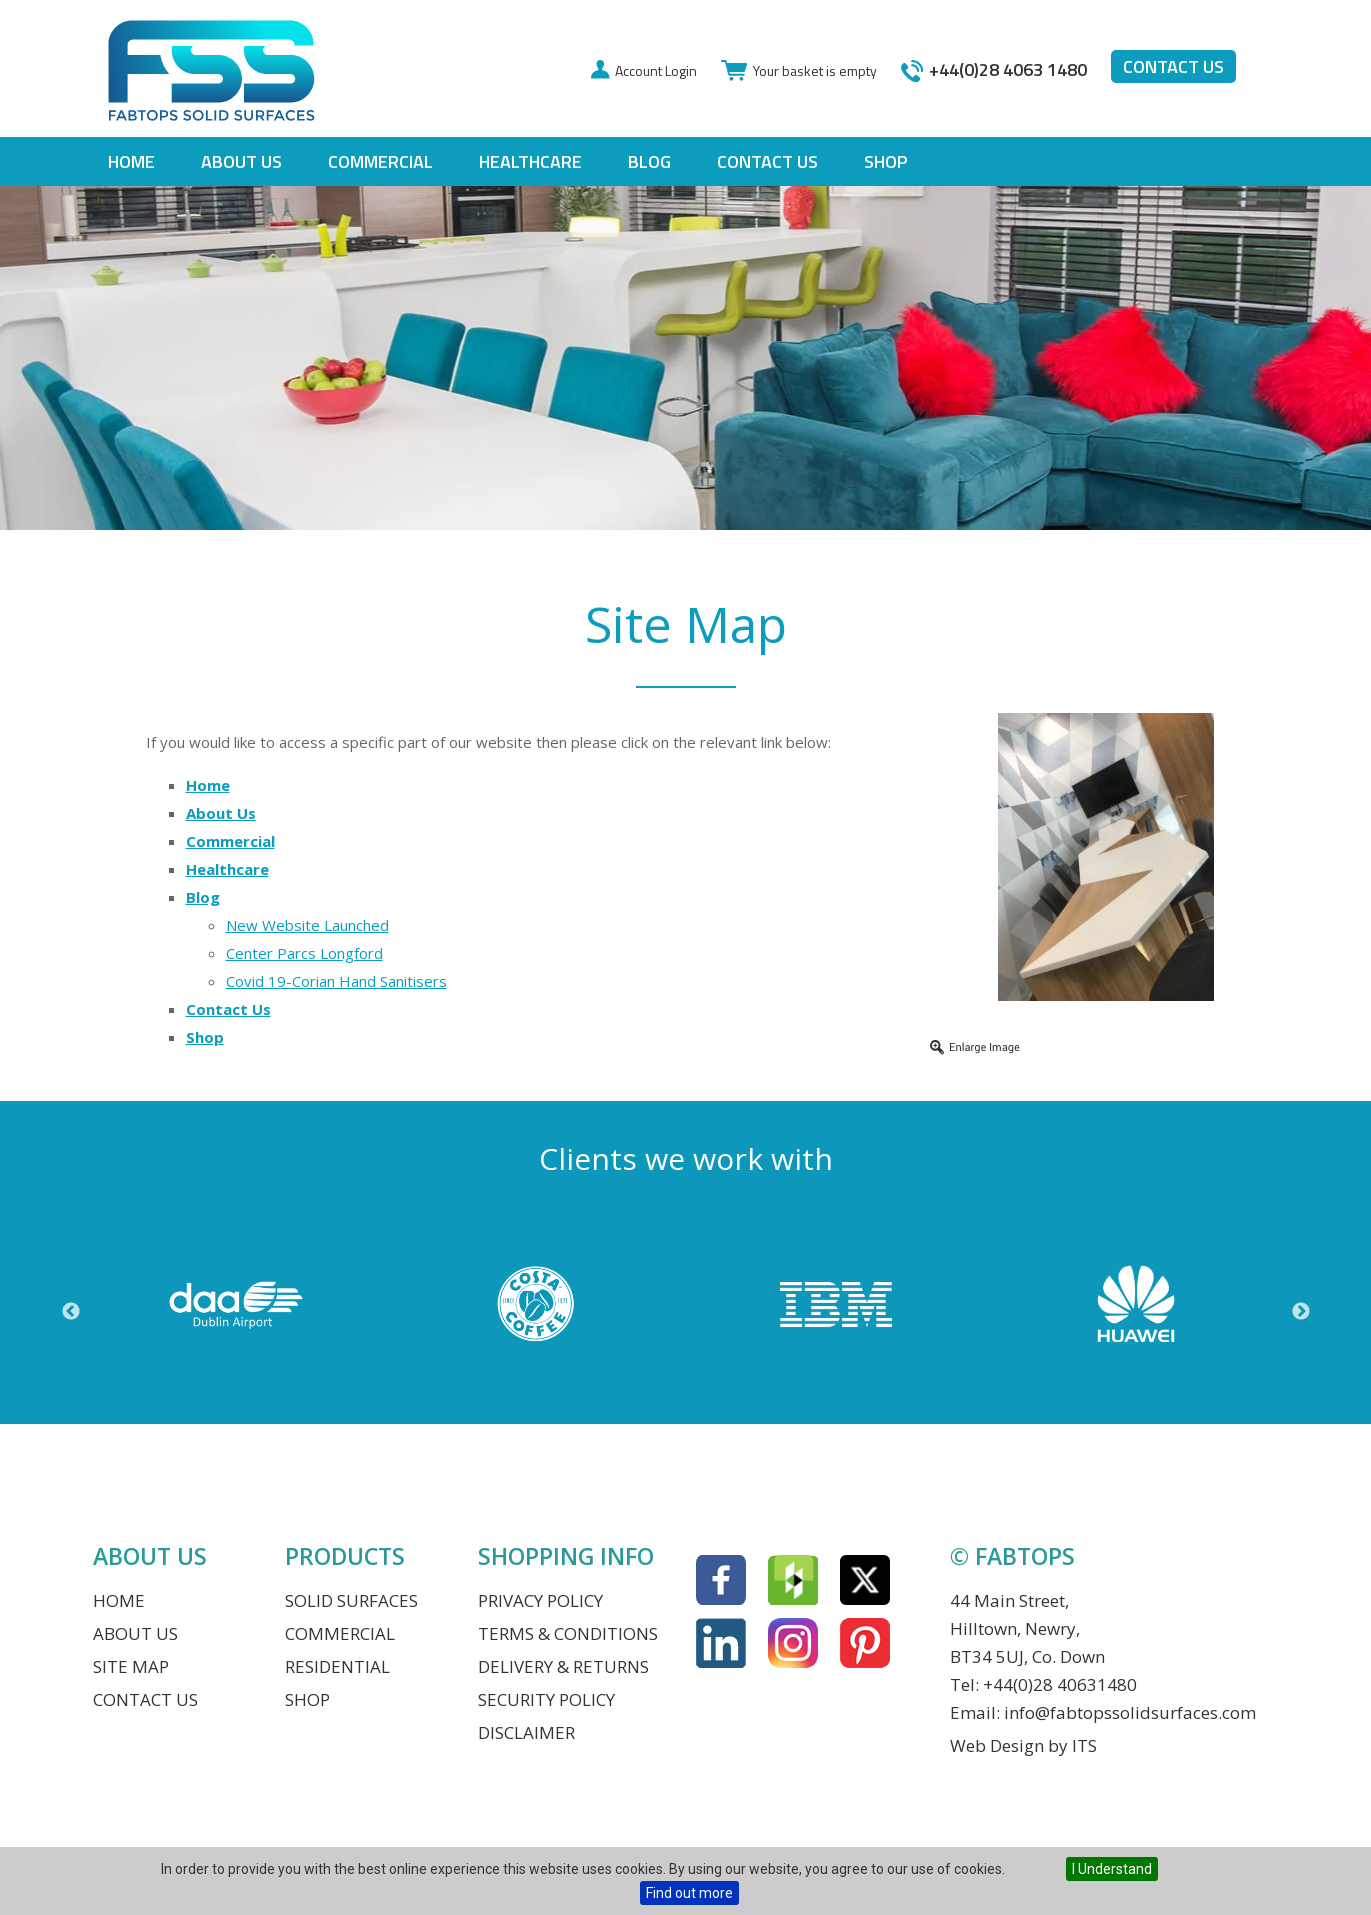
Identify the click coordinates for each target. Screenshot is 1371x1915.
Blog (649, 161)
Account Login (656, 70)
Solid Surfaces (351, 1600)
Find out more (689, 1893)
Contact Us (767, 161)
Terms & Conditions (568, 1633)
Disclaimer (526, 1732)
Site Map (131, 1666)
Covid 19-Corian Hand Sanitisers (336, 981)
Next (1301, 1312)
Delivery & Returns (563, 1666)
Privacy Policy (540, 1600)
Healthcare (530, 161)
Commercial (380, 161)
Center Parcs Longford (304, 953)
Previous (71, 1312)
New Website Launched (307, 925)
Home (131, 161)
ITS (1084, 1745)
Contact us (1173, 66)
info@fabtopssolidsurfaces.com (1130, 1712)
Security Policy (546, 1699)
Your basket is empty (815, 70)
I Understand (1112, 1869)
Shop (885, 161)
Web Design (997, 1745)
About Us (241, 161)
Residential (337, 1666)
